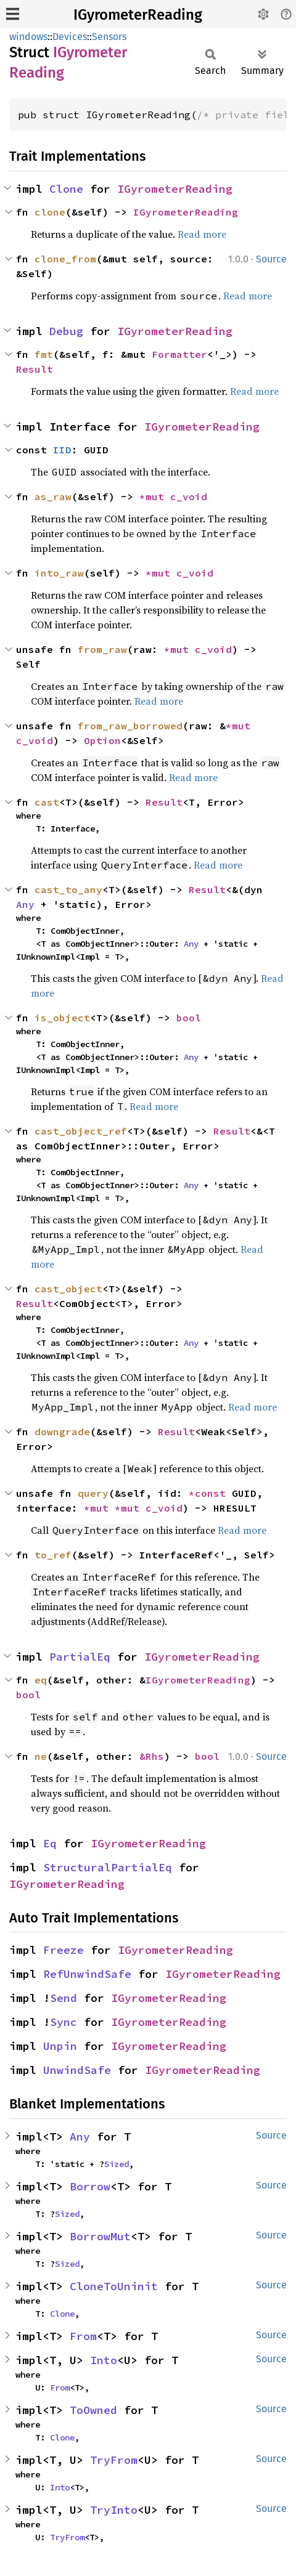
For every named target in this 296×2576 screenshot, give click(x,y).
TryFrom (114, 2460)
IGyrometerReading (137, 14)
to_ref (53, 1555)
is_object (62, 1017)
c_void (188, 496)
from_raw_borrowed (130, 725)
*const (210, 1493)
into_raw (59, 573)
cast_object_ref (81, 1131)
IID (62, 450)
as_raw (53, 496)
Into (103, 2360)
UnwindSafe (77, 2070)
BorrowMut (100, 2236)
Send (63, 1998)
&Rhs (151, 1756)
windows (28, 37)
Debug (66, 331)
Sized (116, 2163)
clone (50, 212)
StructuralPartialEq (107, 1867)
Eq (50, 1843)
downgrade (62, 1431)
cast (47, 802)
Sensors (109, 37)
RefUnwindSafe (87, 1974)
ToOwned (93, 2410)
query (93, 1493)
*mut (154, 496)
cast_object (68, 1288)
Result (34, 369)
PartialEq (79, 1657)
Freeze (63, 1950)
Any (25, 904)
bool (188, 1017)
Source (271, 259)
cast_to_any (68, 889)
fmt (44, 354)
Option (102, 740)
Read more (202, 234)
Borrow (90, 2186)
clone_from (65, 259)
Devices (69, 37)
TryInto (114, 2510)
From (83, 2336)
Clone (66, 189)
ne (41, 1756)
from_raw (102, 649)
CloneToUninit (114, 2286)
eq (41, 1680)
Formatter (179, 354)
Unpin (60, 2046)
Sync (63, 2022)
